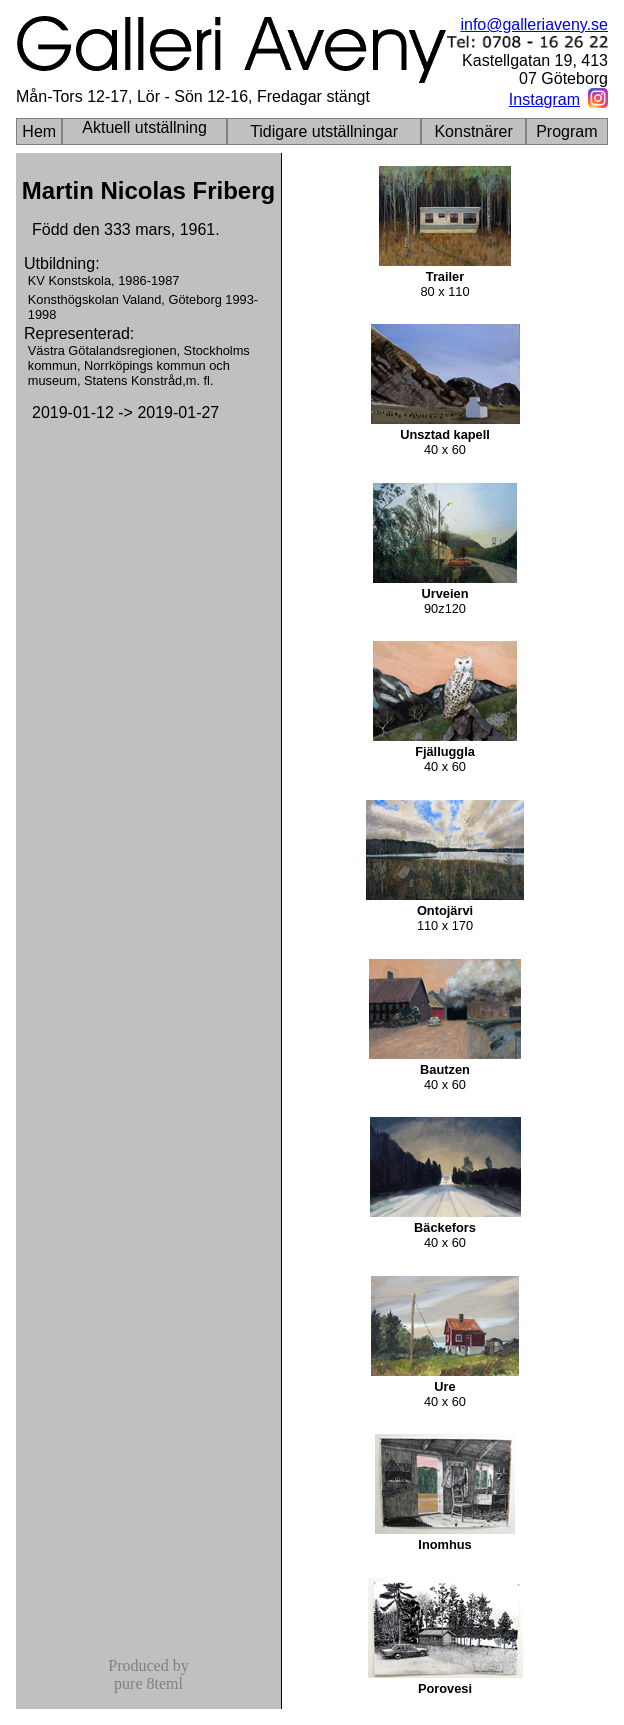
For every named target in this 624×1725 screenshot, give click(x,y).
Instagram (544, 99)
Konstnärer (473, 131)
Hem (39, 131)
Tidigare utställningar (324, 131)
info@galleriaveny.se (534, 24)
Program (566, 131)
